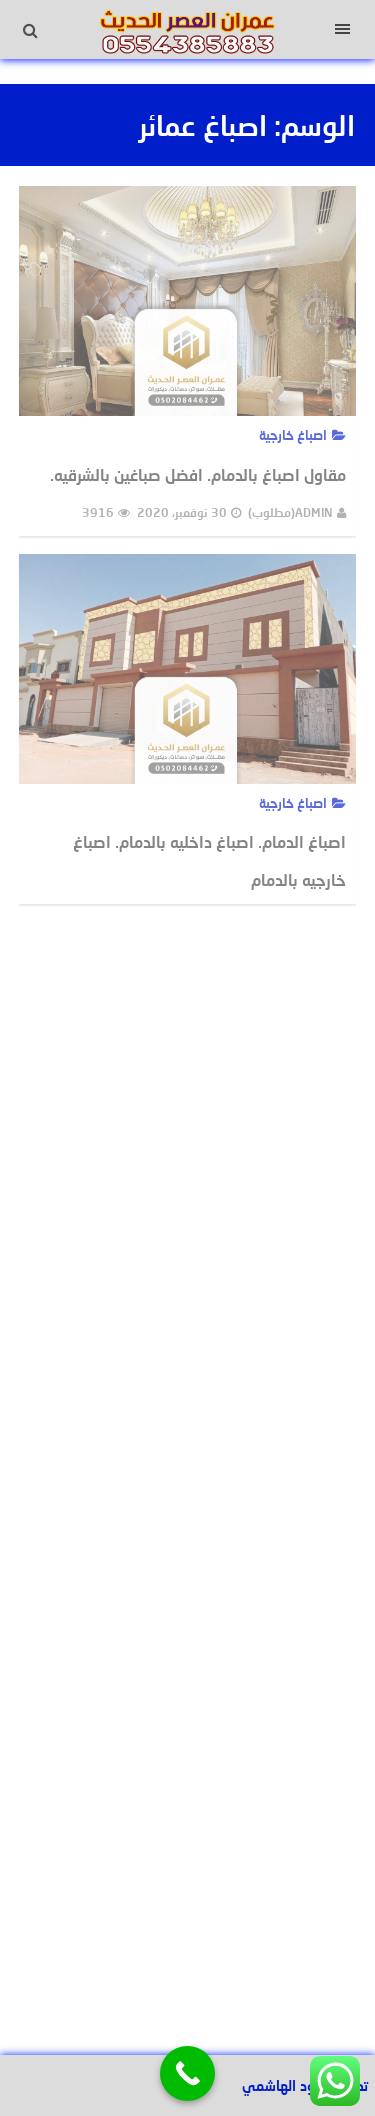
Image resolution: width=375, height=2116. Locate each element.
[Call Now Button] (187, 2073)
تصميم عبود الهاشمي (305, 2085)
